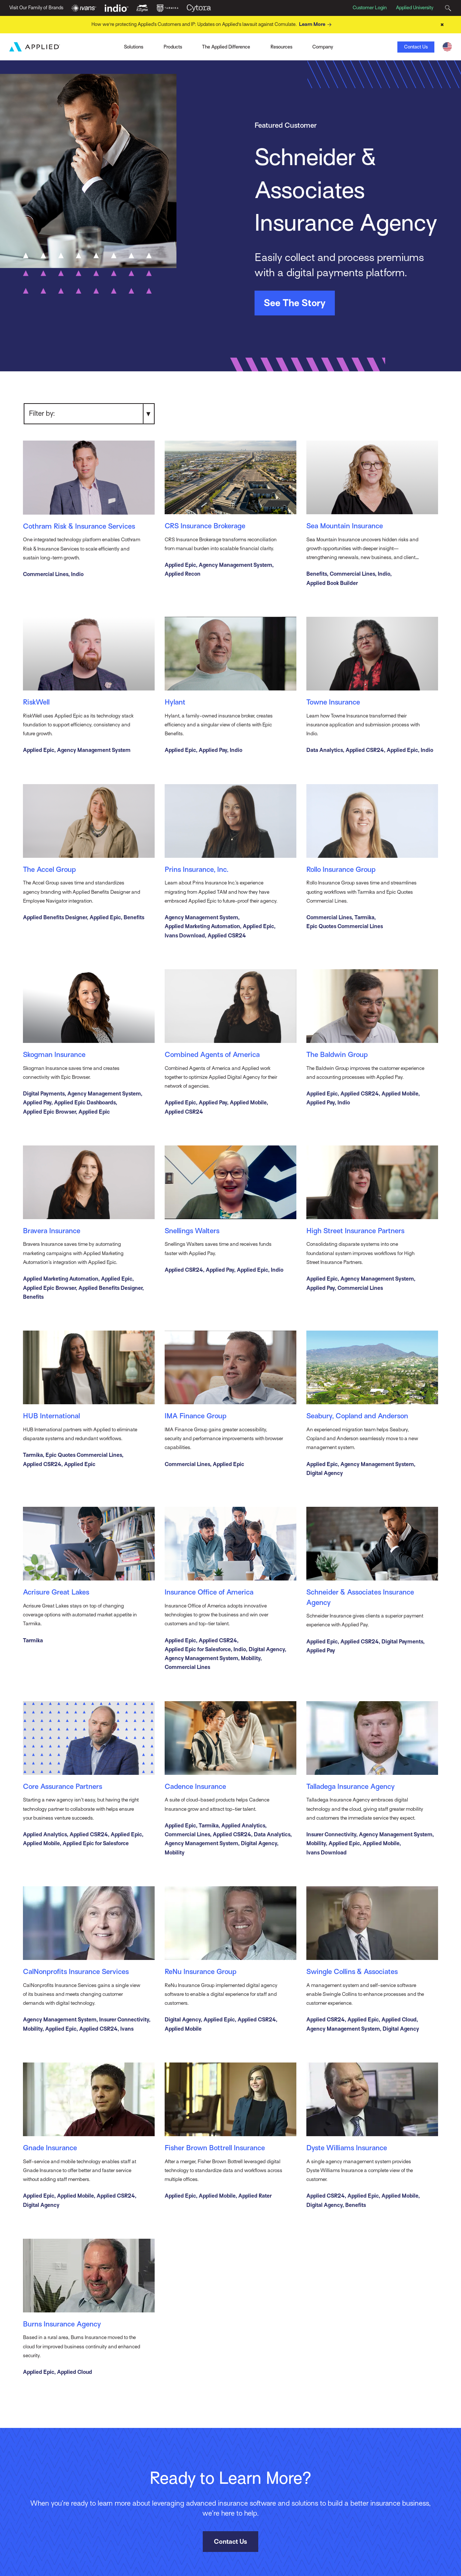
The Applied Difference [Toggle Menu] (226, 46)
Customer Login (370, 7)
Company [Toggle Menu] (322, 46)
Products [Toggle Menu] (173, 46)
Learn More (316, 24)
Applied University (414, 7)
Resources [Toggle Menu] (281, 46)
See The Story (295, 302)
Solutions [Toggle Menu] (133, 46)
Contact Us (416, 46)
